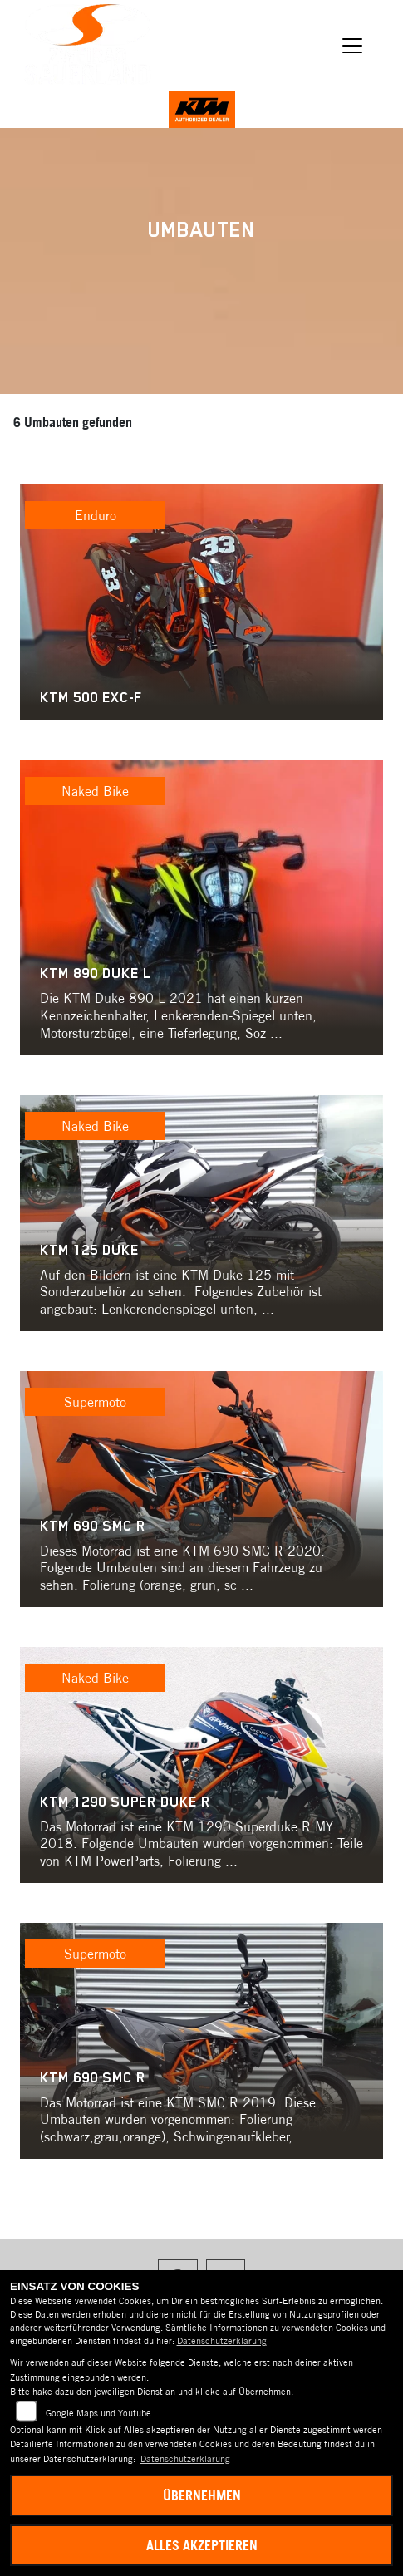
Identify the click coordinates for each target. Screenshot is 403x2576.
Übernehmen (202, 2495)
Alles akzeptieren (202, 2545)
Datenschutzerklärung (222, 2341)
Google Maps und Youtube (98, 2413)
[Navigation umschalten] (352, 45)
